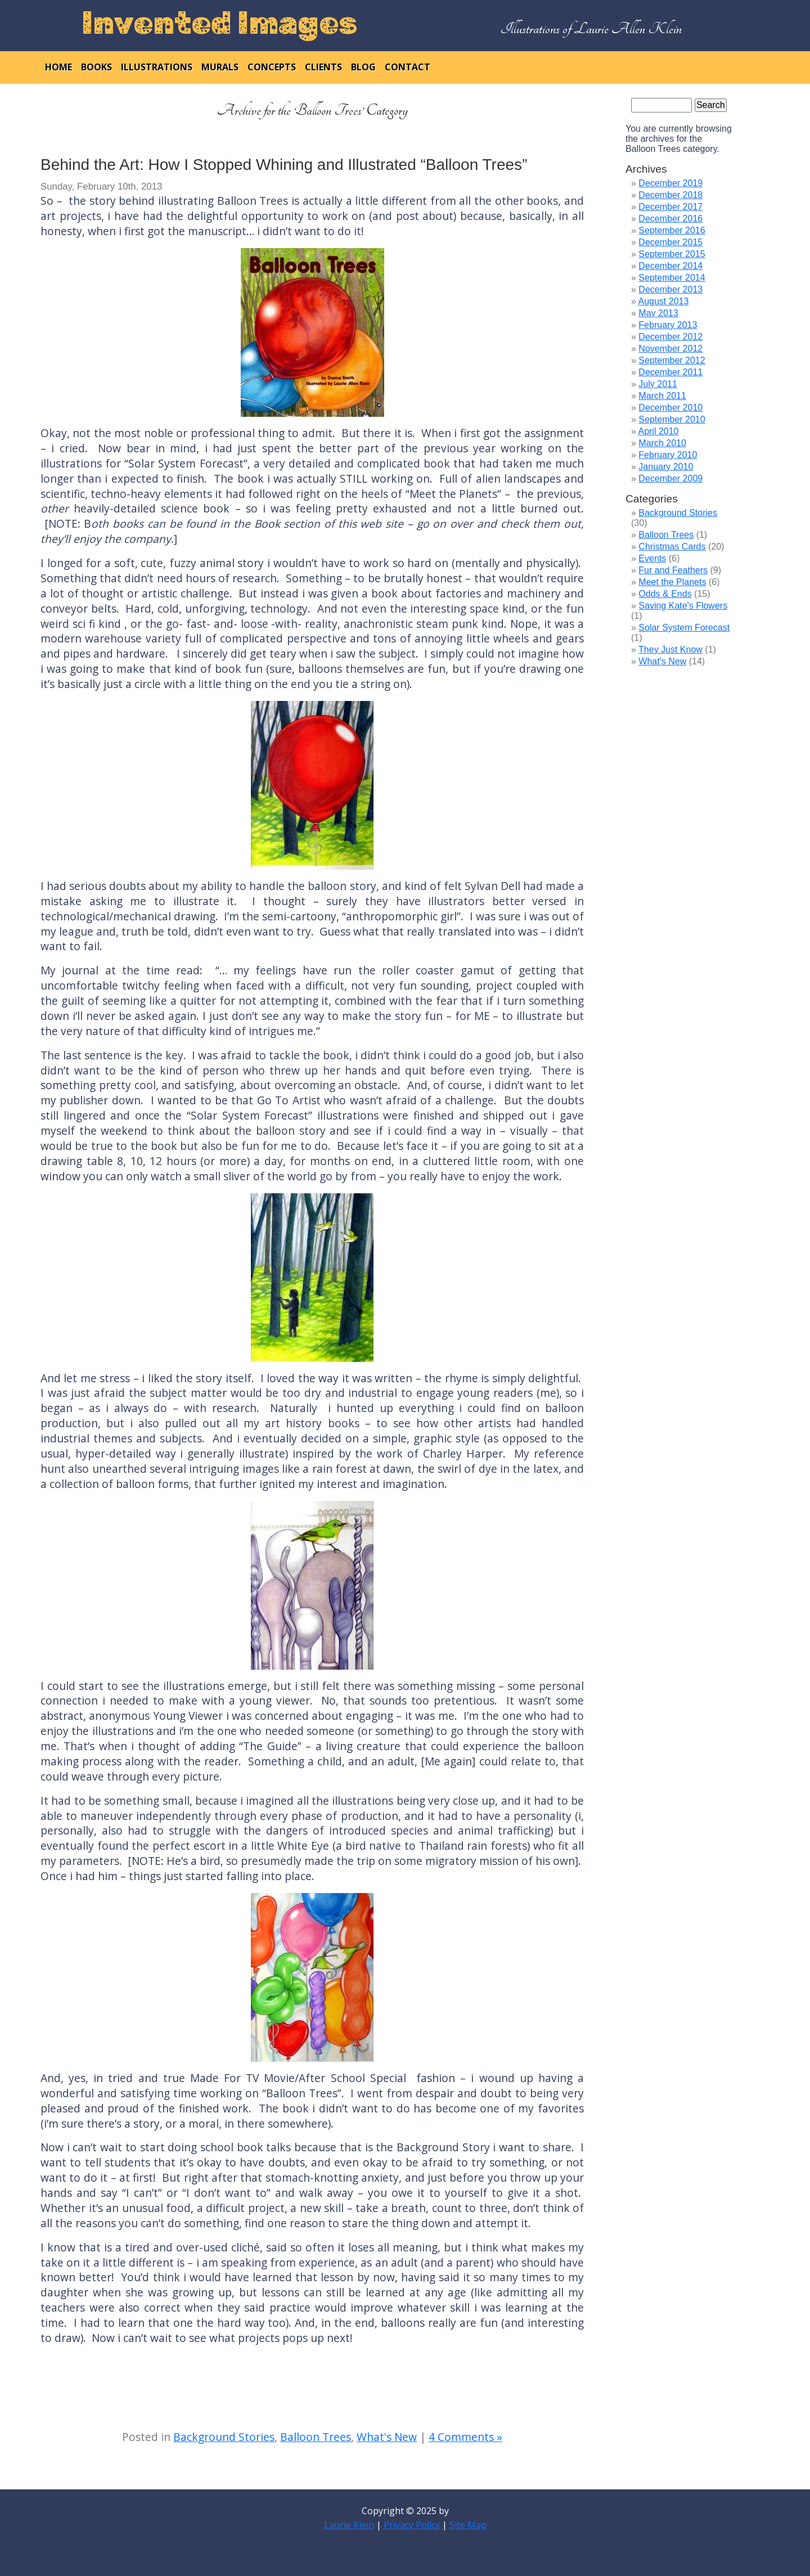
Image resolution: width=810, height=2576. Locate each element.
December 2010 (670, 407)
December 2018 (670, 195)
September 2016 (671, 230)
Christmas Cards (671, 546)
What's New (387, 2436)
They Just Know (670, 649)
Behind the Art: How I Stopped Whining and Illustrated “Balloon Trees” (283, 164)
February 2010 (667, 455)
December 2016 (670, 218)
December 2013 (670, 289)
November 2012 (670, 348)
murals (219, 67)
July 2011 (657, 384)
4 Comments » (465, 2436)
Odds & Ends (664, 594)
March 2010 (662, 443)
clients (323, 67)
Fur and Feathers (673, 570)
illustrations (156, 67)
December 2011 (670, 372)
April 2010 (658, 431)
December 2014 (670, 266)
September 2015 (671, 254)
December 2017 (670, 207)
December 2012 (670, 336)
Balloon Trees (315, 2436)
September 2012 (671, 360)
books (96, 67)
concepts (272, 67)
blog (363, 67)
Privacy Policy (412, 2525)
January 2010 (665, 466)
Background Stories (223, 2436)
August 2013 (663, 301)
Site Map (468, 2525)
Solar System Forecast (684, 627)
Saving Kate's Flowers (682, 605)
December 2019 (670, 183)
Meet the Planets (672, 582)
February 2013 (667, 325)
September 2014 (671, 277)
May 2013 (658, 313)
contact (407, 67)
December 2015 (670, 242)
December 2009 (670, 478)
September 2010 (671, 419)
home (58, 67)
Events (652, 558)
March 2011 (662, 396)
